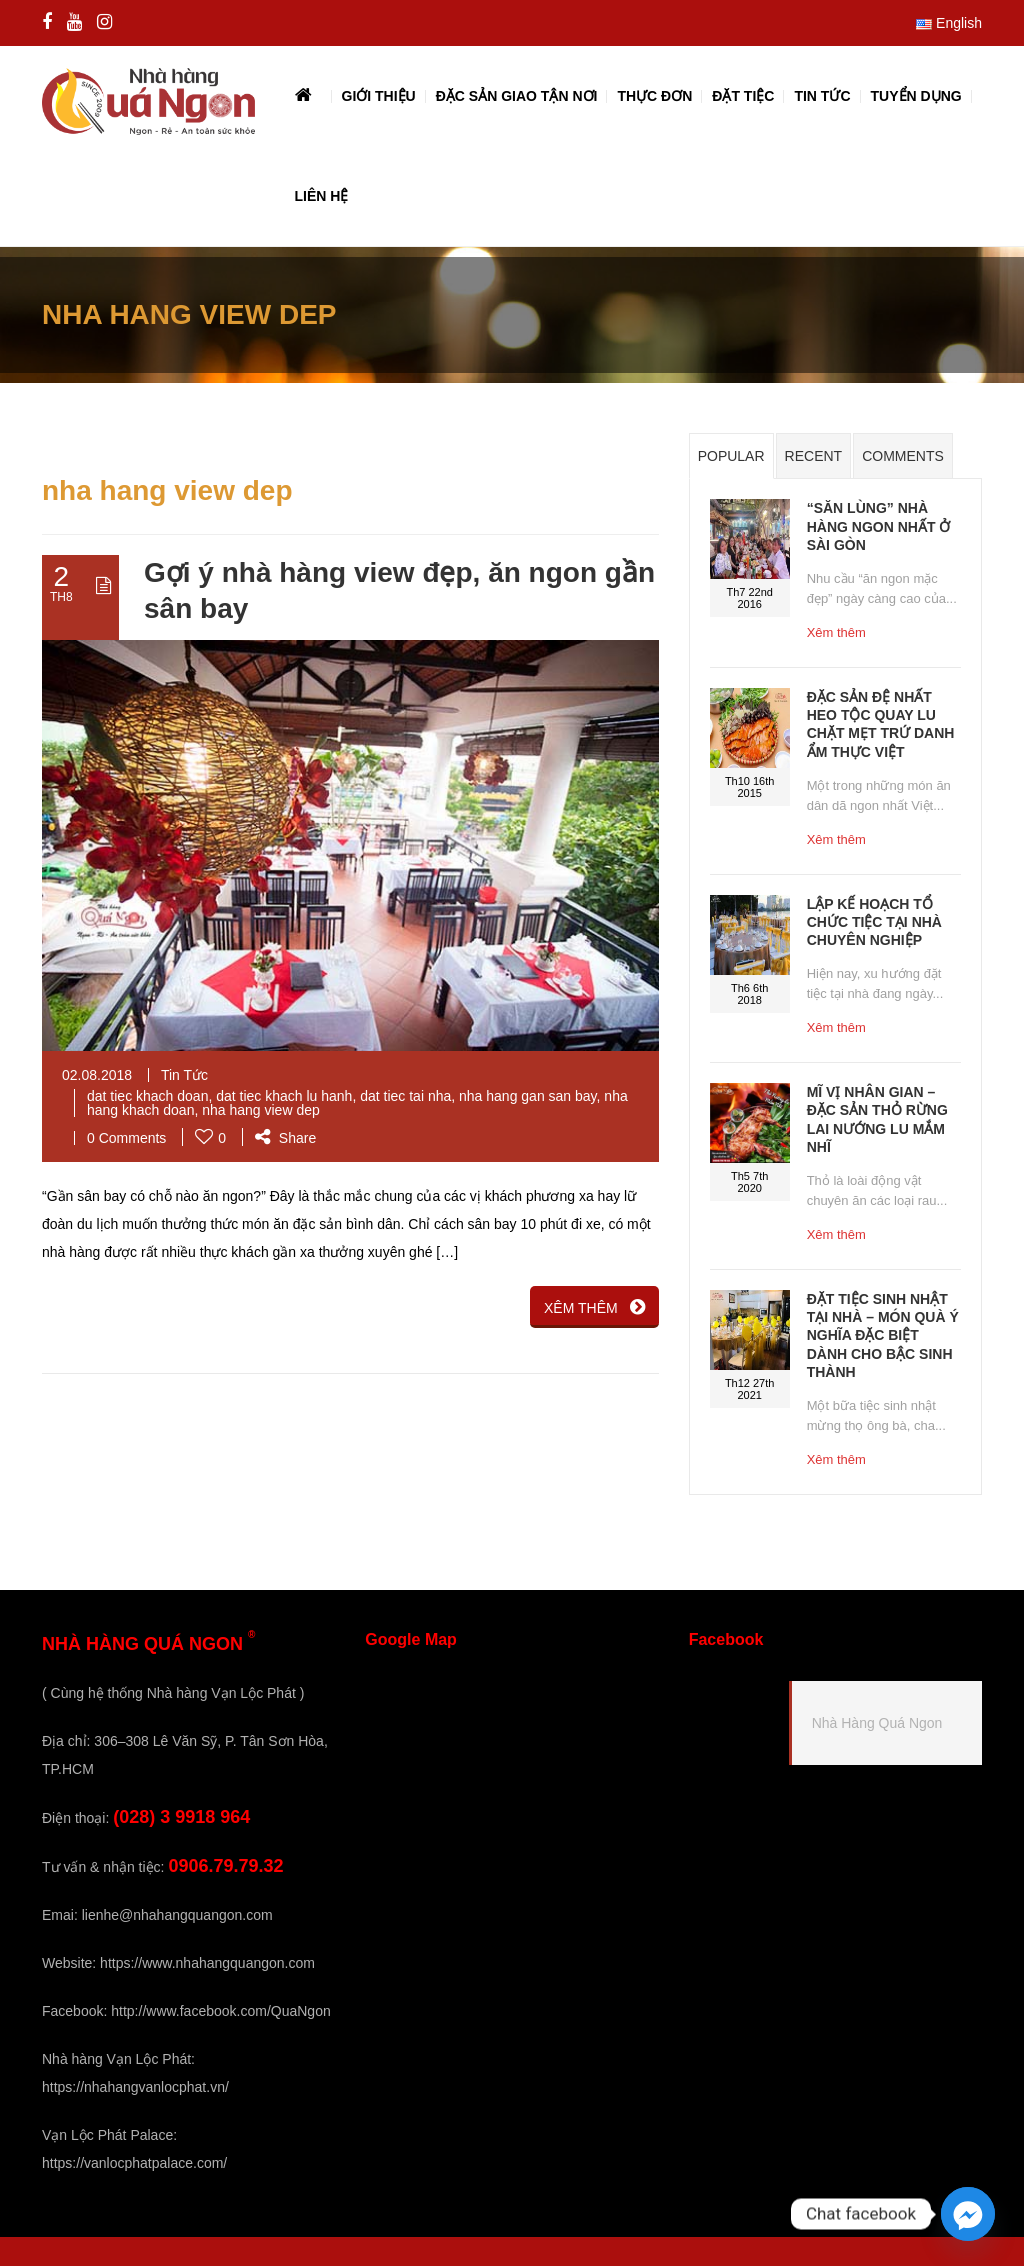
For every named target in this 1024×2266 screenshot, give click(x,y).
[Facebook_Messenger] (968, 2214)
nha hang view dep (261, 1110)
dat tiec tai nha (405, 1096)
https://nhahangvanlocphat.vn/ (135, 2087)
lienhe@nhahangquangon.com (177, 1915)
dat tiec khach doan (147, 1096)
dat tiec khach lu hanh (284, 1096)
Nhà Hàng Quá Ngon (877, 1723)
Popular (731, 456)
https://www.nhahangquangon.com (207, 1963)
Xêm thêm (836, 632)
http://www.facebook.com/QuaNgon (220, 2011)
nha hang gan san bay (528, 1096)
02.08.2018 (97, 1075)
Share (285, 1138)
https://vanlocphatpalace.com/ (134, 2163)
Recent (814, 456)
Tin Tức (184, 1075)
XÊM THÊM (594, 1307)
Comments (903, 456)
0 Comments (126, 1138)
